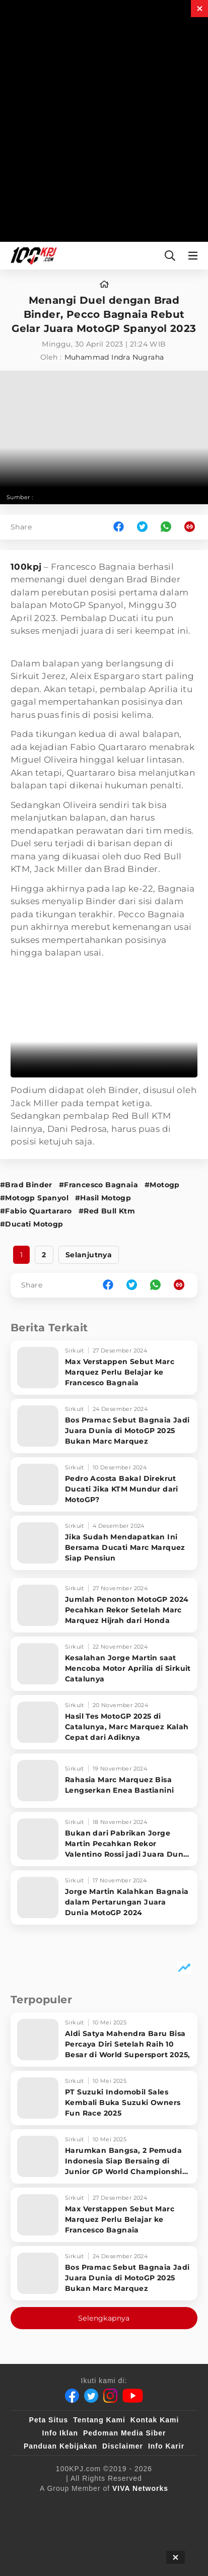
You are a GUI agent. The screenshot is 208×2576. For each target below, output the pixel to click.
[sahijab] (128, 2505)
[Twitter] (91, 2396)
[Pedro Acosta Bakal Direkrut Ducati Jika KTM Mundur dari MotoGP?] (104, 1484)
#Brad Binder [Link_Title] (26, 1184)
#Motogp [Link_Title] (162, 1184)
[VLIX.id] (173, 2505)
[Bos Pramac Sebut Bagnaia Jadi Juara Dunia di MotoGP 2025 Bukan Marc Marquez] (104, 1426)
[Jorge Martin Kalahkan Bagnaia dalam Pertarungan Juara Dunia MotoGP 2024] (104, 1897)
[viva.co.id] (39, 2505)
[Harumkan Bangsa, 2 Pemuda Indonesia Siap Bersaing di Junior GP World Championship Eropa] (104, 2156)
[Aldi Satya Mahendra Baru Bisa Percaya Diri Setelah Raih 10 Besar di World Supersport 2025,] (104, 2039)
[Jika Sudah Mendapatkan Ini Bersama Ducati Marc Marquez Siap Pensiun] (104, 1543)
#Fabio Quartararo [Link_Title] (36, 1210)
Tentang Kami (99, 2420)
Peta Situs (48, 2420)
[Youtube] (132, 2396)
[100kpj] (86, 2505)
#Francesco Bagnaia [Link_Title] (98, 1184)
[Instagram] (110, 2396)
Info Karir (166, 2446)
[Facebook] (72, 2396)
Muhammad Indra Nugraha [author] (114, 357)
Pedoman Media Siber (124, 2433)
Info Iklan (60, 2433)
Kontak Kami (154, 2420)
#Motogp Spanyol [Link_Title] (34, 1197)
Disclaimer (122, 2446)
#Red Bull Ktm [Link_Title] (107, 1210)
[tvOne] (83, 2525)
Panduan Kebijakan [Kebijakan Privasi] (60, 2446)
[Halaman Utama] (31, 255)
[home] (104, 284)
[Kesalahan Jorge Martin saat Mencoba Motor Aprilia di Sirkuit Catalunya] (104, 1664)
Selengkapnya (104, 2318)
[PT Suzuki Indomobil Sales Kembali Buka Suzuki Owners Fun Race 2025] (104, 2098)
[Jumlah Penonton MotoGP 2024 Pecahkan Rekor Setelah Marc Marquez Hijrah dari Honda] (104, 1605)
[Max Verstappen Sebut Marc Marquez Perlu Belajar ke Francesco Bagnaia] (104, 1367)
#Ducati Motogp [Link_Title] (31, 1224)
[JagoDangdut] (132, 2545)
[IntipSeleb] (79, 2545)
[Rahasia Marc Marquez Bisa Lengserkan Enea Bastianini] (104, 1780)
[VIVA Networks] (140, 2488)
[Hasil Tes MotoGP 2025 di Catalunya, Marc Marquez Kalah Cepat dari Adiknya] (104, 1722)
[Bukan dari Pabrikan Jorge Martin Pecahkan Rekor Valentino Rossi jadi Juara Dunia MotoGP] (104, 1839)
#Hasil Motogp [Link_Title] (103, 1197)
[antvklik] (161, 2525)
